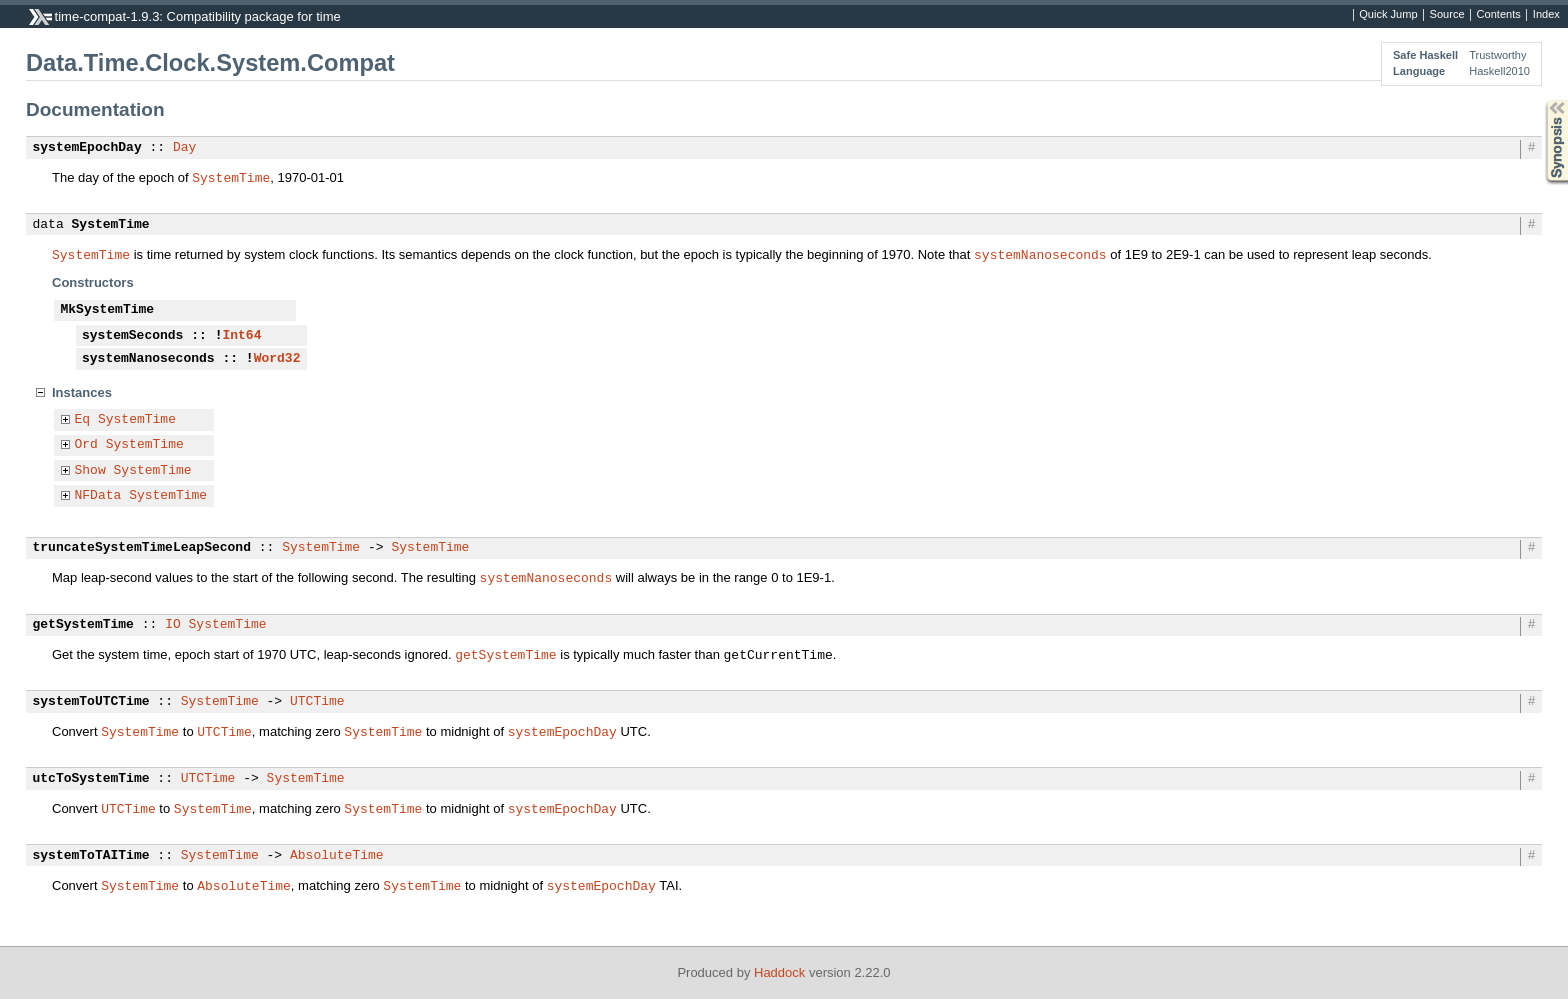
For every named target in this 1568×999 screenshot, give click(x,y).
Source (1447, 15)
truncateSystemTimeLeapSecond (142, 548)
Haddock (779, 972)
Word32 (277, 359)
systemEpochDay (87, 148)
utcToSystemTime (91, 779)
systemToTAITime (91, 856)
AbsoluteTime (337, 856)
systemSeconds (132, 336)
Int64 (241, 336)
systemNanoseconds (1040, 254)
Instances (82, 392)
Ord (86, 445)
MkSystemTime (108, 310)
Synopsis (1541, 100)
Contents (1499, 15)
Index (1546, 15)
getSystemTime (83, 625)
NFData (98, 496)
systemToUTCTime (91, 702)
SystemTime (231, 177)
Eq (83, 420)
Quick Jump (1388, 15)
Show (90, 471)
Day (184, 148)
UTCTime (317, 702)
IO (173, 625)
